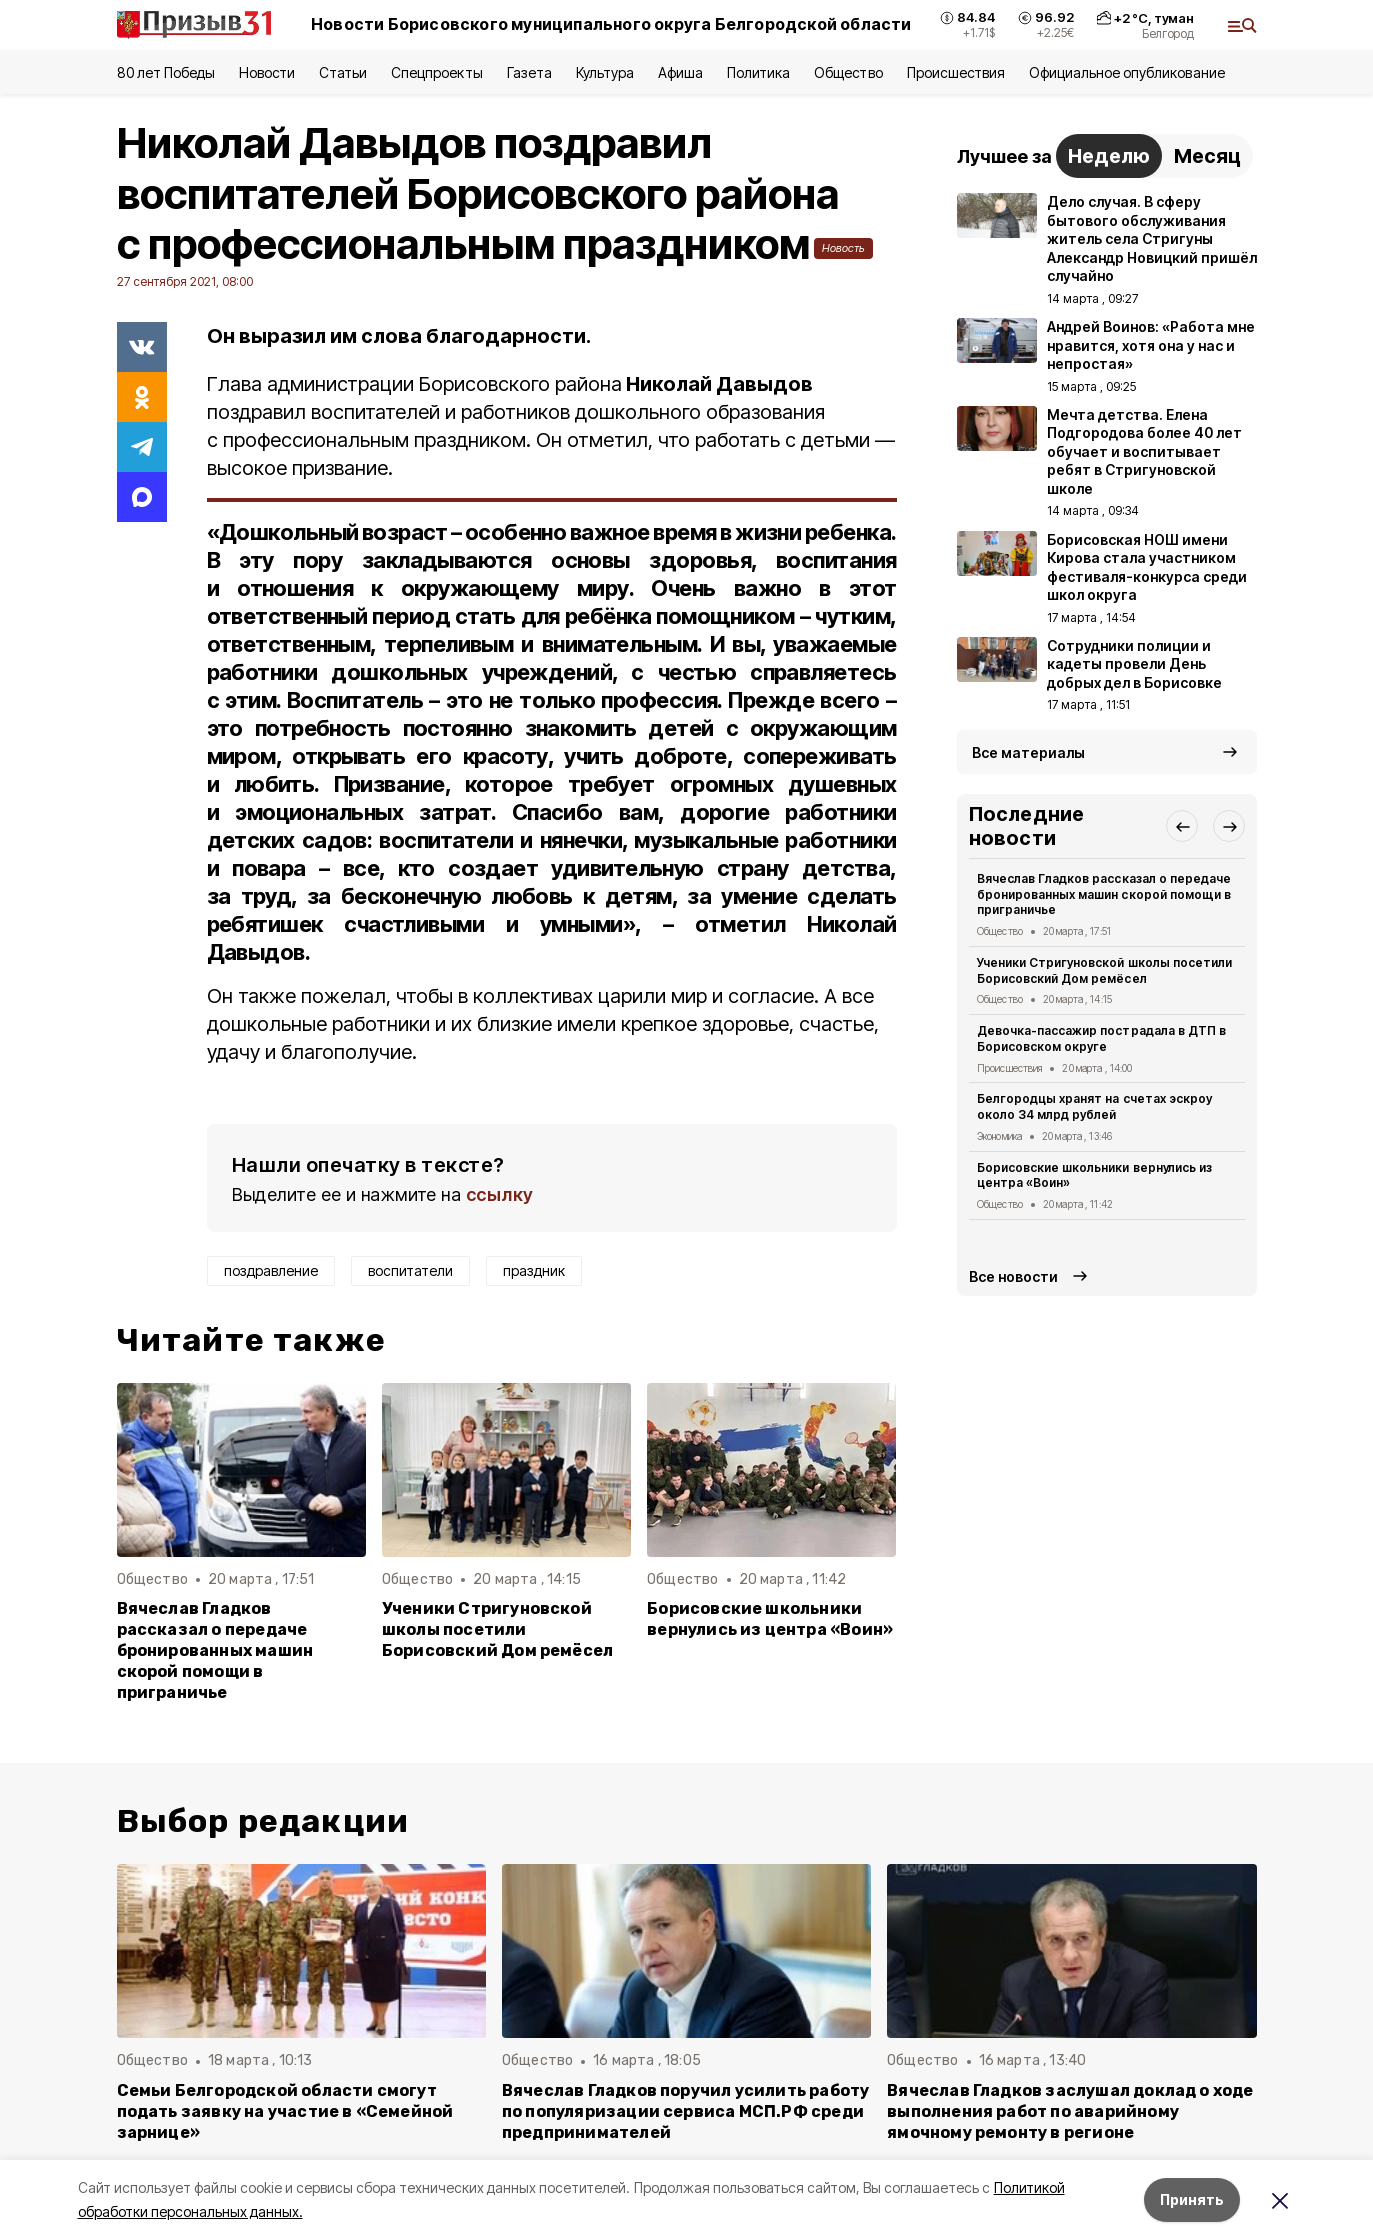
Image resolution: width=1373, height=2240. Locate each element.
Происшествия (956, 72)
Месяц (1207, 156)
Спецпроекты (436, 72)
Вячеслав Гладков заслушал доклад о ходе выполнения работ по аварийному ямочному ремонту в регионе (1070, 2111)
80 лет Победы (166, 72)
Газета (529, 72)
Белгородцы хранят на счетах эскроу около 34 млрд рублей (1094, 1106)
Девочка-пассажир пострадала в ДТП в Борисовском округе (1101, 1038)
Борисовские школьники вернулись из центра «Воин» (770, 1619)
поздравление (271, 1270)
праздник (534, 1270)
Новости (267, 72)
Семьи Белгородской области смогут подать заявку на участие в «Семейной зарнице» (285, 2111)
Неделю (1109, 156)
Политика (758, 72)
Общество (848, 72)
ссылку (500, 1194)
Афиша (680, 72)
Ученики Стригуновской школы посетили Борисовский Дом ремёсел (497, 1629)
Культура (605, 72)
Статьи (343, 72)
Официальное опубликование (1127, 72)
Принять (1192, 2199)
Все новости (1013, 1276)
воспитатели (410, 1270)
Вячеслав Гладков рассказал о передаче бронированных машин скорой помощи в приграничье (215, 1650)
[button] (1182, 826)
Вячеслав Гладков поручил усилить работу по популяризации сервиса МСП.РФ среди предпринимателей (686, 2111)
